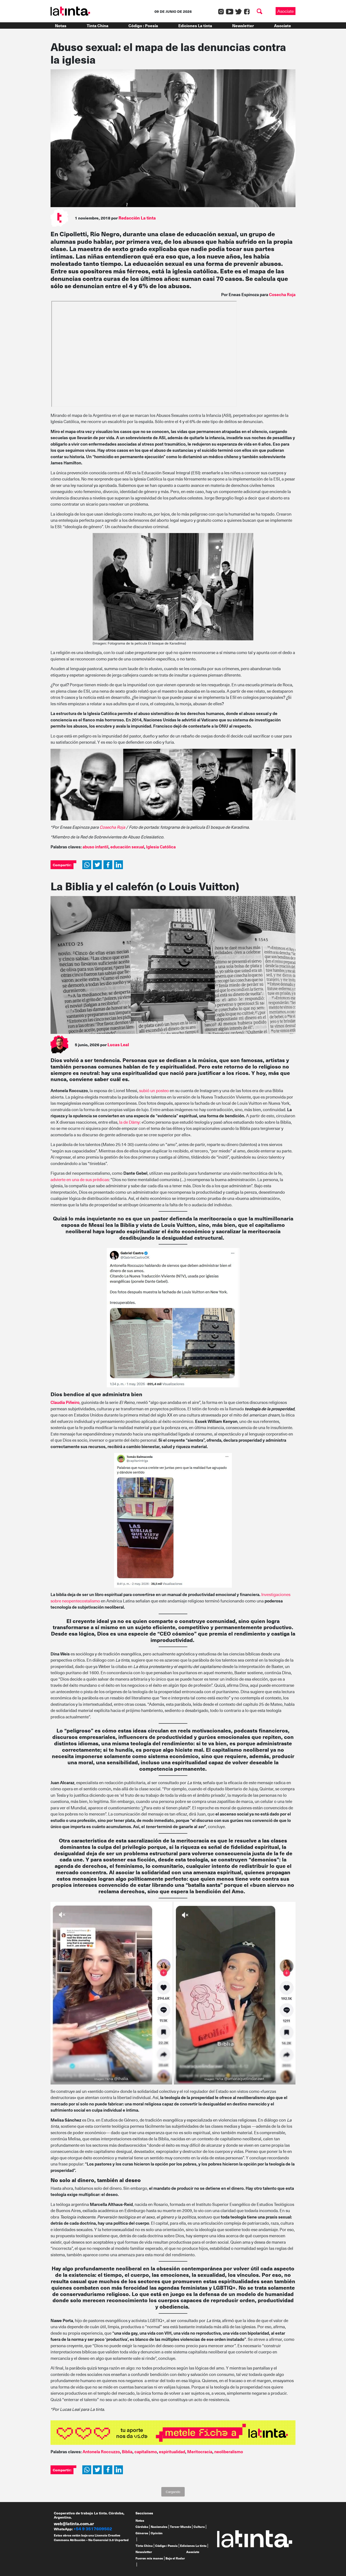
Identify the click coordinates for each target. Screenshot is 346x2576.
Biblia (127, 2451)
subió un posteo (154, 1090)
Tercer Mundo (180, 2526)
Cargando (173, 2492)
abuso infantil (95, 847)
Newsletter (243, 25)
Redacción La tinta (137, 218)
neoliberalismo (228, 2451)
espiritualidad (172, 2451)
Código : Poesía (143, 25)
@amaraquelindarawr (244, 2078)
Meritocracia (199, 2451)
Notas (60, 25)
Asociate (285, 11)
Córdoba (141, 2526)
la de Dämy (129, 1122)
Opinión (157, 2533)
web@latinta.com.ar (74, 2523)
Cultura (199, 2526)
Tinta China (97, 25)
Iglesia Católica (161, 847)
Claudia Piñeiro (65, 1402)
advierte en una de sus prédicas (80, 1179)
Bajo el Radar (175, 2558)
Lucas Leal (118, 1044)
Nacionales (159, 2526)
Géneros (141, 2533)
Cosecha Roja (282, 294)
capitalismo (145, 2451)
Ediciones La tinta (195, 25)
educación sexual (127, 847)
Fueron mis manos (149, 2558)
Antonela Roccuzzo (101, 2451)
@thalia (121, 2078)
